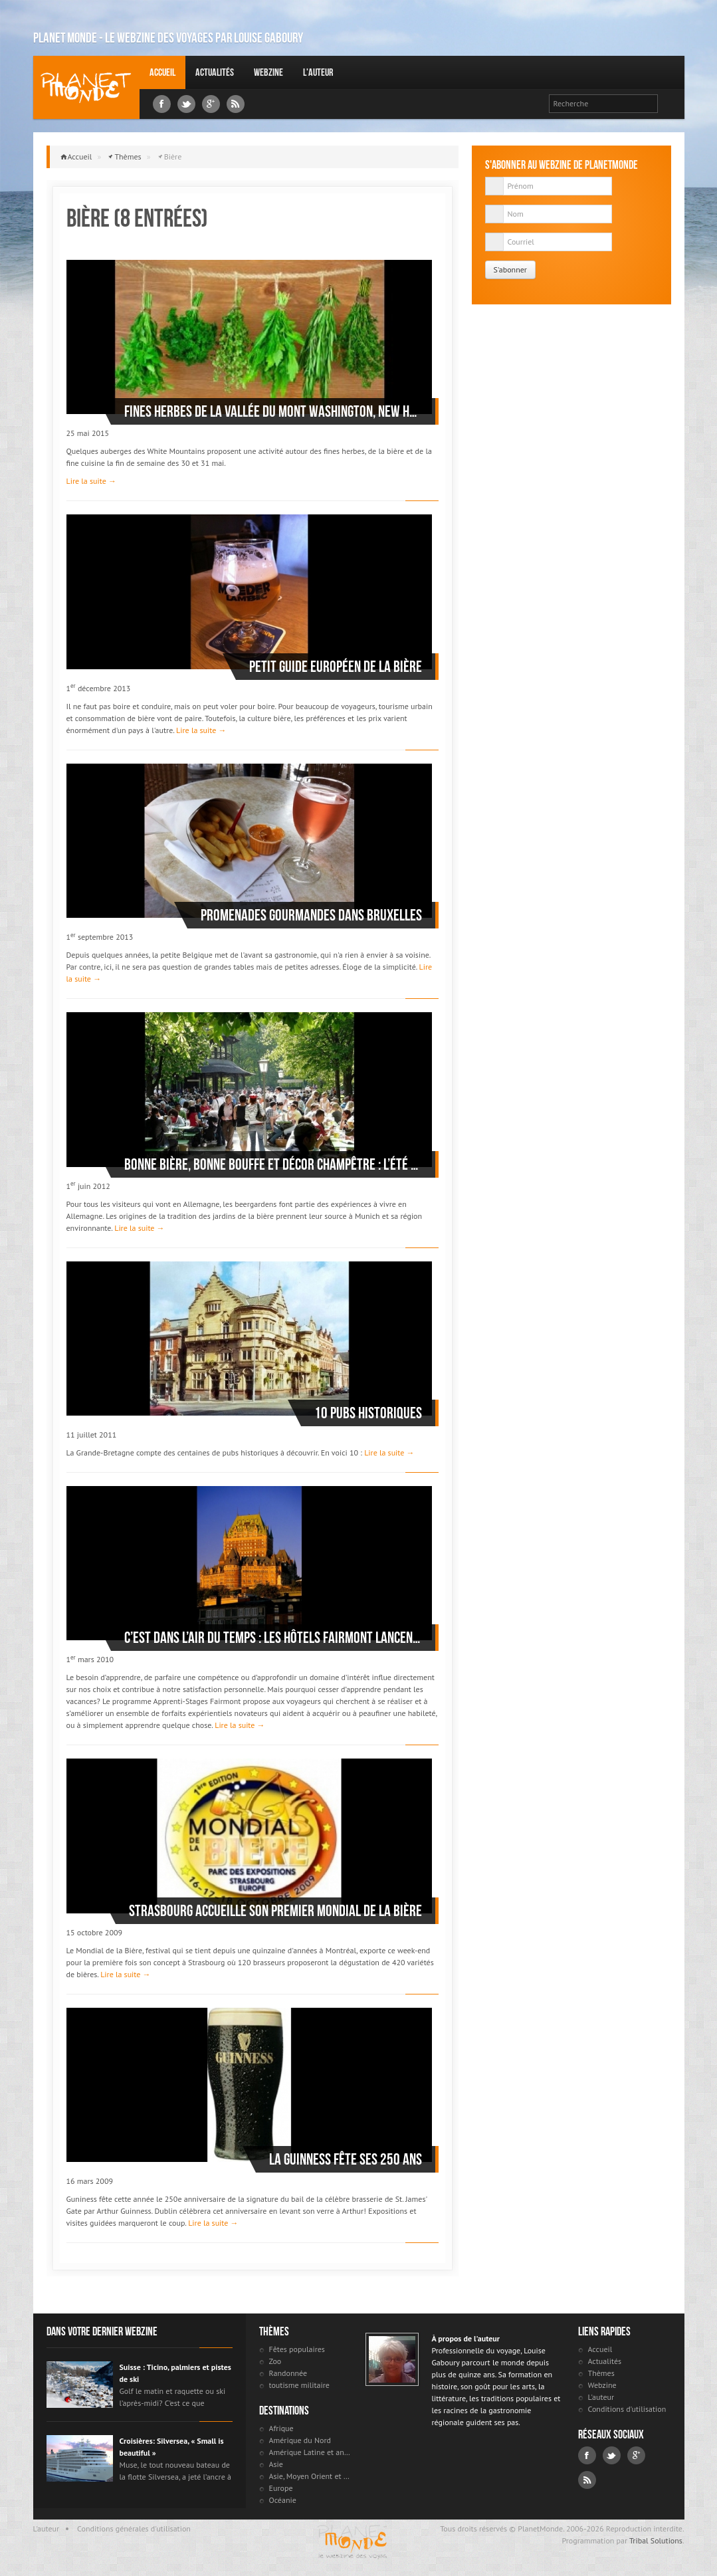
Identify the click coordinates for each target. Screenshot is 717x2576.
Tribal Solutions (655, 2540)
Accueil (162, 72)
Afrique (281, 2428)
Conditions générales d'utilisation (134, 2528)
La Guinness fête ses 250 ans (345, 2159)
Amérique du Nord (300, 2440)
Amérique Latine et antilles (310, 2452)
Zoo (275, 2361)
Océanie (282, 2500)
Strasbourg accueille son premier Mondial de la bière (275, 1910)
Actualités (214, 72)
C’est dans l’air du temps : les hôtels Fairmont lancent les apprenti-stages (273, 1637)
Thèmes (127, 156)
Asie (276, 2464)
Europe (281, 2488)
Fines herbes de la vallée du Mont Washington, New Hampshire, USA (273, 411)
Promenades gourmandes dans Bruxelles (311, 915)
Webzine (268, 72)
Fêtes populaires (297, 2349)
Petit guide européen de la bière (335, 666)
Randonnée (288, 2373)
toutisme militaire (299, 2385)
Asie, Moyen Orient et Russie (310, 2476)
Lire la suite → (91, 481)
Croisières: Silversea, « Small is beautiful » (172, 2447)
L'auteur (318, 72)
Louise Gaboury (86, 87)
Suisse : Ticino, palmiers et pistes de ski (175, 2373)
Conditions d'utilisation (627, 2409)
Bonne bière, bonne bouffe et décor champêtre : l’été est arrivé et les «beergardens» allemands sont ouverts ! (273, 1164)
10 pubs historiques (368, 1413)
